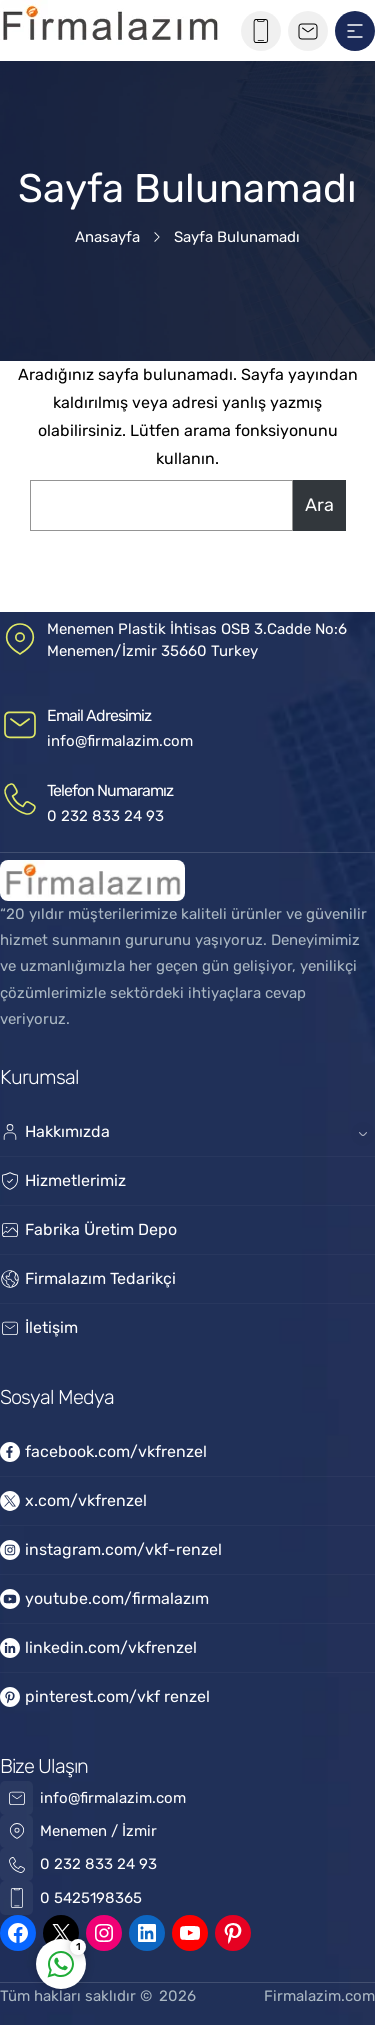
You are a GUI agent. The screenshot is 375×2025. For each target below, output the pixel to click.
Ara (319, 505)
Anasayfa (107, 237)
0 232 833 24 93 (105, 816)
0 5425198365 (91, 1898)
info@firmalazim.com (120, 741)
